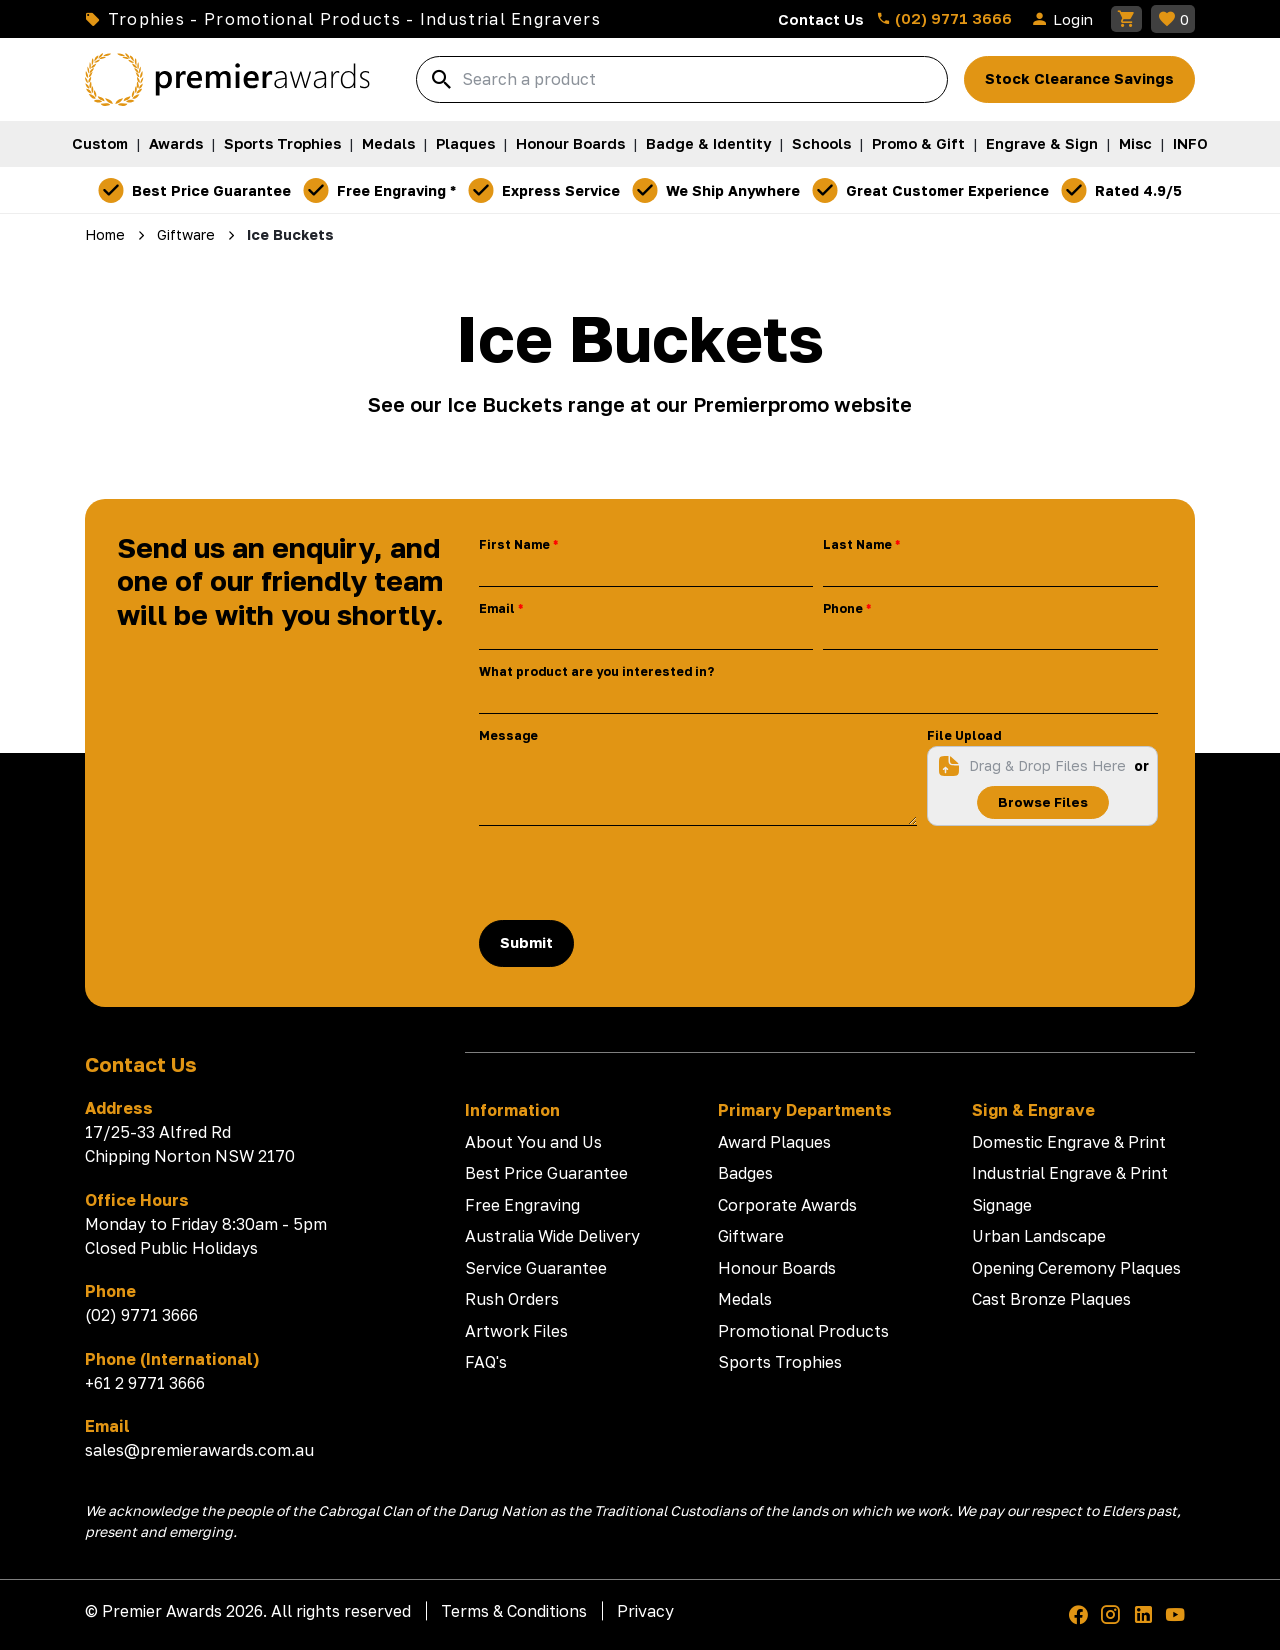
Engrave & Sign (1042, 143)
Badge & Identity (708, 143)
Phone (843, 608)
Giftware (751, 1236)
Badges (745, 1173)
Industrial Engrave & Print (1070, 1173)
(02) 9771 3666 (944, 18)
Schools (821, 143)
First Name (514, 544)
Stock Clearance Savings (1079, 78)
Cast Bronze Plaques (1051, 1299)
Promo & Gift (918, 143)
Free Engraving (522, 1205)
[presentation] (631, 873)
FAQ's (486, 1362)
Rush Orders (512, 1299)
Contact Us (821, 19)
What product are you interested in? (596, 671)
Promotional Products (803, 1331)
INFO (1190, 143)
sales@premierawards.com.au (199, 1450)
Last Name (857, 544)
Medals (388, 143)
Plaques (465, 143)
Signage (1002, 1205)
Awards (176, 143)
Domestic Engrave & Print (1069, 1142)
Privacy (645, 1611)
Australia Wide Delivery (552, 1236)
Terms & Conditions (514, 1611)
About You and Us (533, 1142)
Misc (1135, 143)
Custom (100, 143)
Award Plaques (774, 1142)
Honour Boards (570, 143)
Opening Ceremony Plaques (1076, 1268)
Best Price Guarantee (546, 1173)
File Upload (964, 735)
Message (508, 735)
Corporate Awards (787, 1205)
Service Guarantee (536, 1268)
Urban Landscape (1039, 1236)
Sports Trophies (282, 143)
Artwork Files (516, 1331)
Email (497, 608)
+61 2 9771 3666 (145, 1383)
